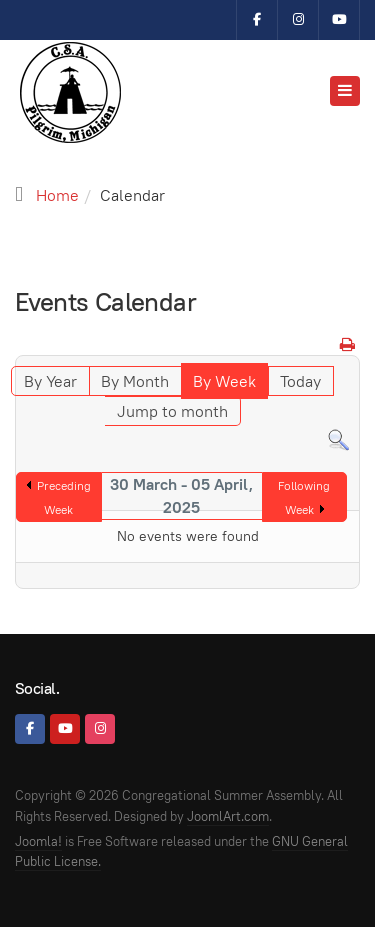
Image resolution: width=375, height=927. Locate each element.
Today (300, 381)
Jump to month (172, 411)
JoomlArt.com (228, 816)
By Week (224, 381)
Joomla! (38, 841)
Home (57, 195)
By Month (135, 381)
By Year (50, 381)
